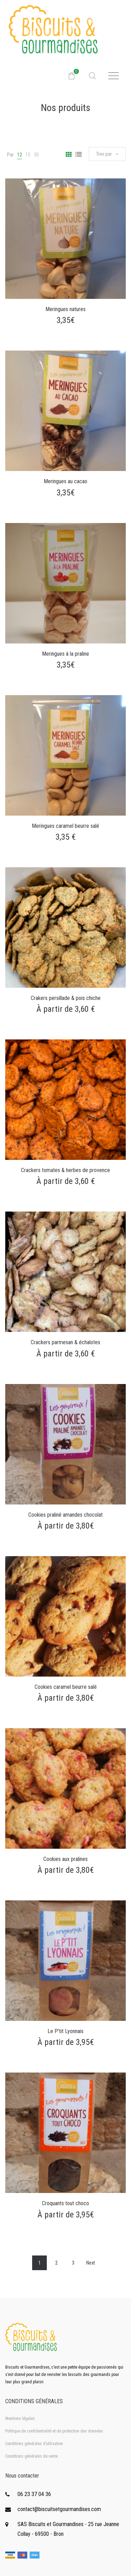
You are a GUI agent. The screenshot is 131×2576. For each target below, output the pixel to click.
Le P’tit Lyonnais (65, 2031)
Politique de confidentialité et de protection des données (54, 2431)
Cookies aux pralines (65, 1859)
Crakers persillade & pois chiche (66, 998)
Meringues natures (65, 309)
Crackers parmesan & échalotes (65, 1342)
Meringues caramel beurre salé (65, 826)
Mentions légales (20, 2418)
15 (28, 154)
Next (90, 2263)
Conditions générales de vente (31, 2456)
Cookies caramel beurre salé (66, 1687)
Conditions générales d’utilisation (34, 2443)
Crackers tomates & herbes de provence (65, 1170)
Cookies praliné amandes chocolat (65, 1514)
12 (19, 154)
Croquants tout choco (65, 2203)
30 (36, 154)
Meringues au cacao (65, 481)
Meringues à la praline (65, 653)
